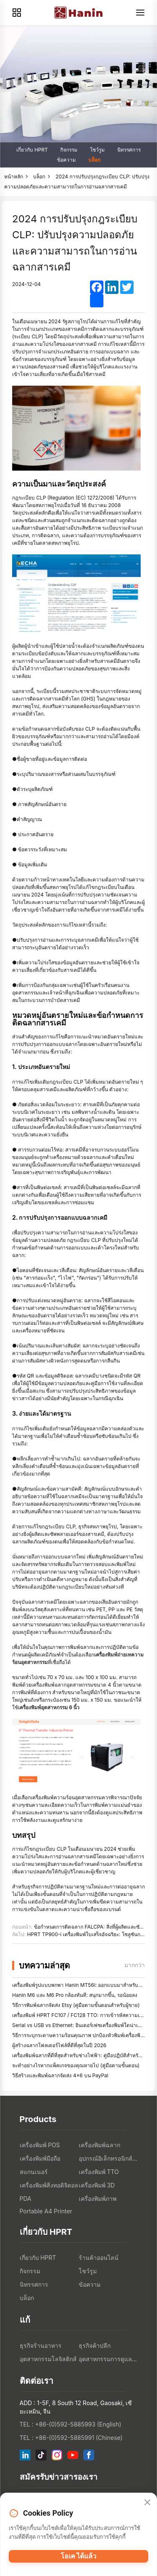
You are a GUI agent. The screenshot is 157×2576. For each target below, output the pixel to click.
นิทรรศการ (129, 150)
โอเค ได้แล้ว (79, 2556)
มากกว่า (134, 1964)
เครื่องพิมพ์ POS (40, 2144)
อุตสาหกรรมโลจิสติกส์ (48, 2358)
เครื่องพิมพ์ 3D (97, 2185)
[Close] (147, 2502)
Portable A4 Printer (46, 2211)
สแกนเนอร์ (34, 2171)
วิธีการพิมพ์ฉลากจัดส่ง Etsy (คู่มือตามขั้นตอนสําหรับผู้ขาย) (76, 2005)
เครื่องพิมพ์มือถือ (40, 2158)
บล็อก (94, 160)
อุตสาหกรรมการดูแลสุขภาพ (108, 2358)
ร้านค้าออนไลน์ (98, 2257)
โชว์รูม (97, 150)
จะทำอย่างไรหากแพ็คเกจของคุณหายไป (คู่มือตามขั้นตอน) (75, 2065)
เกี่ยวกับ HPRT (32, 150)
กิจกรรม (68, 150)
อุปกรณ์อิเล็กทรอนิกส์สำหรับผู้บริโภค (108, 2158)
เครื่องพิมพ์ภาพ (97, 2198)
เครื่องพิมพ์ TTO (99, 2171)
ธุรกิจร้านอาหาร (41, 2345)
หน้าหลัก (13, 176)
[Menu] (140, 12)
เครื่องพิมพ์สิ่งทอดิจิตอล (49, 2185)
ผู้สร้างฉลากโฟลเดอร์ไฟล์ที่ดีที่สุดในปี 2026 (59, 2045)
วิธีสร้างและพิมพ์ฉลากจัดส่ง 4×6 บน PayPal (60, 2075)
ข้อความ (66, 160)
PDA (25, 2198)
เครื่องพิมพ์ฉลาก (99, 2144)
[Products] (17, 12)
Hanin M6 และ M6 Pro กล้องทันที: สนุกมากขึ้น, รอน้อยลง (74, 1995)
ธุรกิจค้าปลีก (95, 2345)
